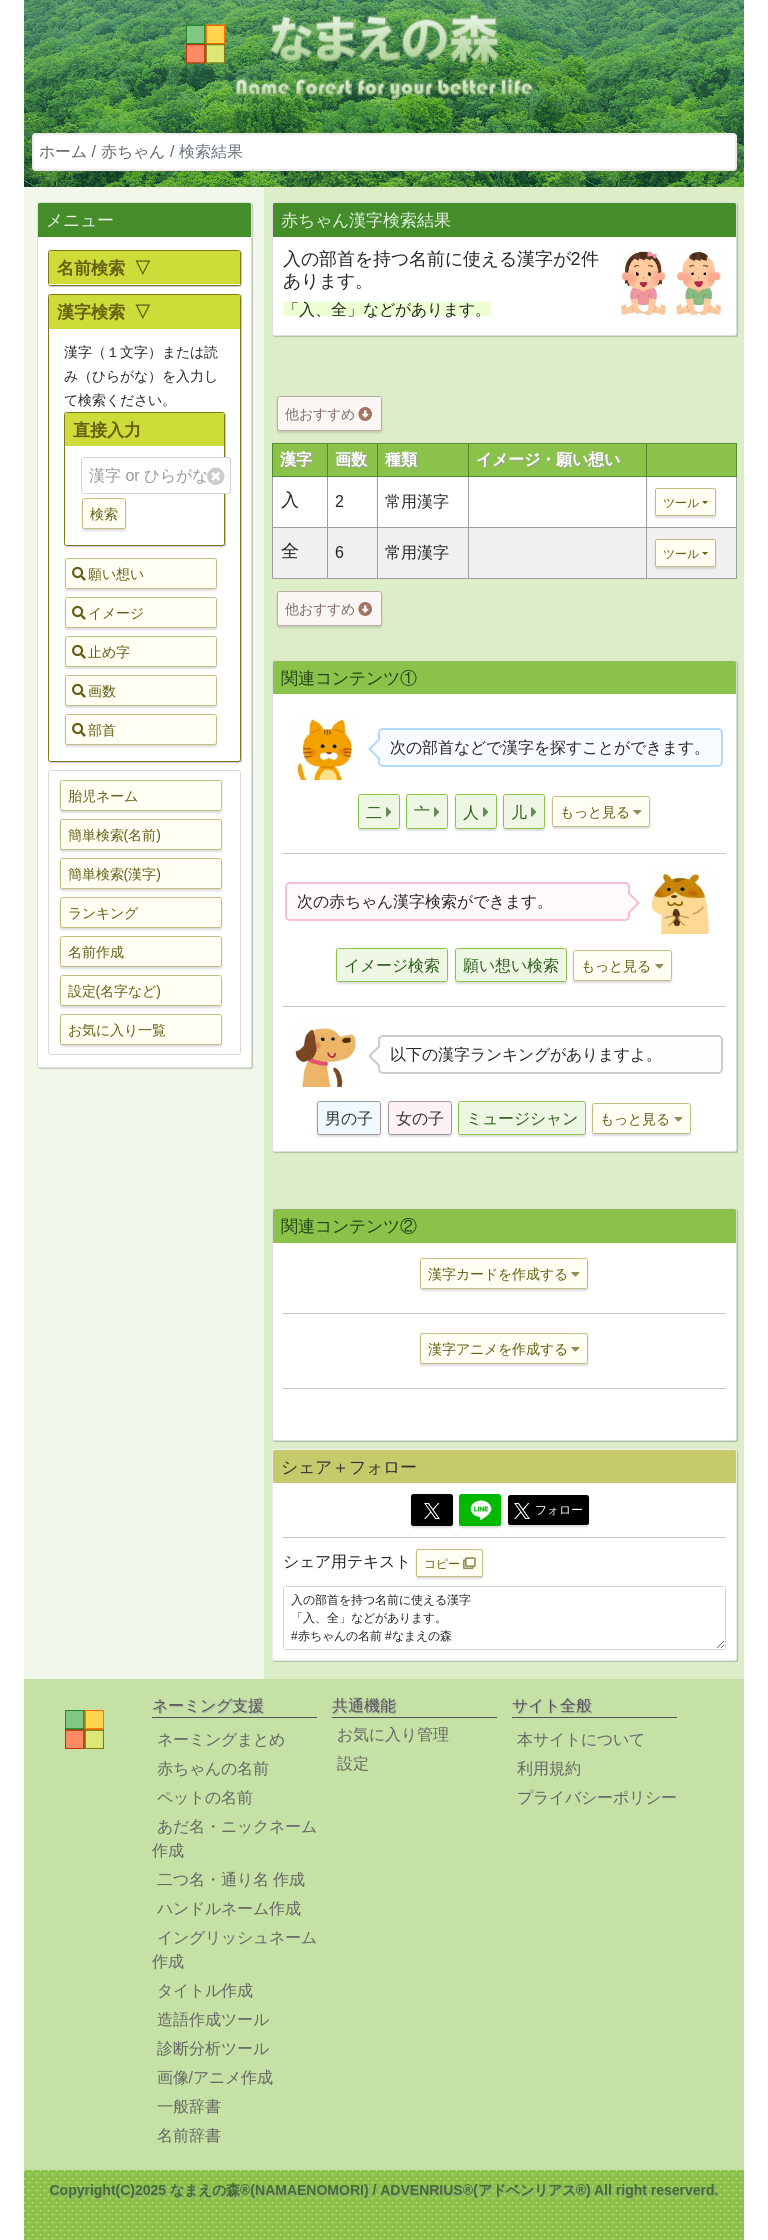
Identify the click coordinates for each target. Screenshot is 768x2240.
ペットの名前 (205, 1797)
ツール (681, 503)
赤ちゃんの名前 (213, 1768)
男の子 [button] (349, 1118)
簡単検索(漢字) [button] (114, 874)
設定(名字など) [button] (114, 991)
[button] (379, 811)
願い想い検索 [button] (511, 965)
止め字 (101, 652)
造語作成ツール (213, 2019)
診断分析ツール (213, 2048)
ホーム (63, 151)
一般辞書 (189, 2106)
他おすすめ (328, 414)
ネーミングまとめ (221, 1739)
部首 (94, 730)
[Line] (480, 1510)
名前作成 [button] (96, 952)
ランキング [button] (103, 913)
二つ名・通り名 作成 (231, 1879)
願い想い (108, 574)
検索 (104, 514)
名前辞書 (189, 2135)
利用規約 (549, 1768)
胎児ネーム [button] (103, 796)
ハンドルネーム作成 (229, 1908)
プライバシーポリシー (597, 1797)
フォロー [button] (548, 1511)
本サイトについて (581, 1739)
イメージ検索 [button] (392, 965)
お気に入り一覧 (117, 1030)
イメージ (108, 613)
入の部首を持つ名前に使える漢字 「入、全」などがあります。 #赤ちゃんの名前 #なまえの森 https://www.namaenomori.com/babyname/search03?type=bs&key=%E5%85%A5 (504, 1618)
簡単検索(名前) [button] (114, 835)
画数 (94, 691)
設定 (353, 1763)
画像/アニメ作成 (215, 2077)
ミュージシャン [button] (522, 1118)
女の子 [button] (420, 1118)
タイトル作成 (205, 1990)
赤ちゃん (133, 151)
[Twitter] (432, 1510)
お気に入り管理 (393, 1734)
